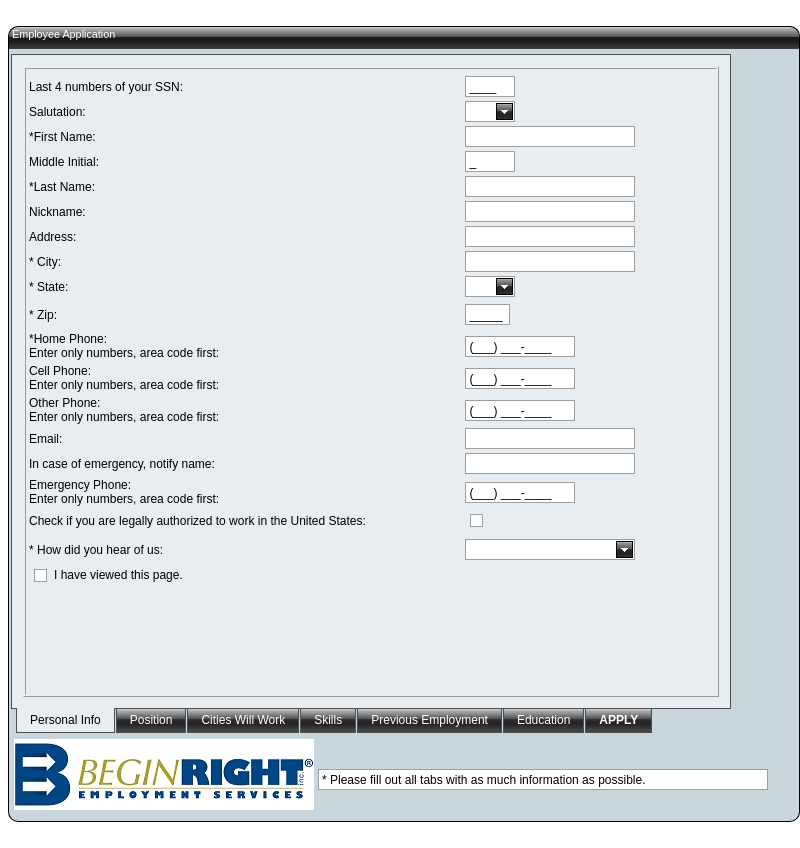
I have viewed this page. (118, 575)
